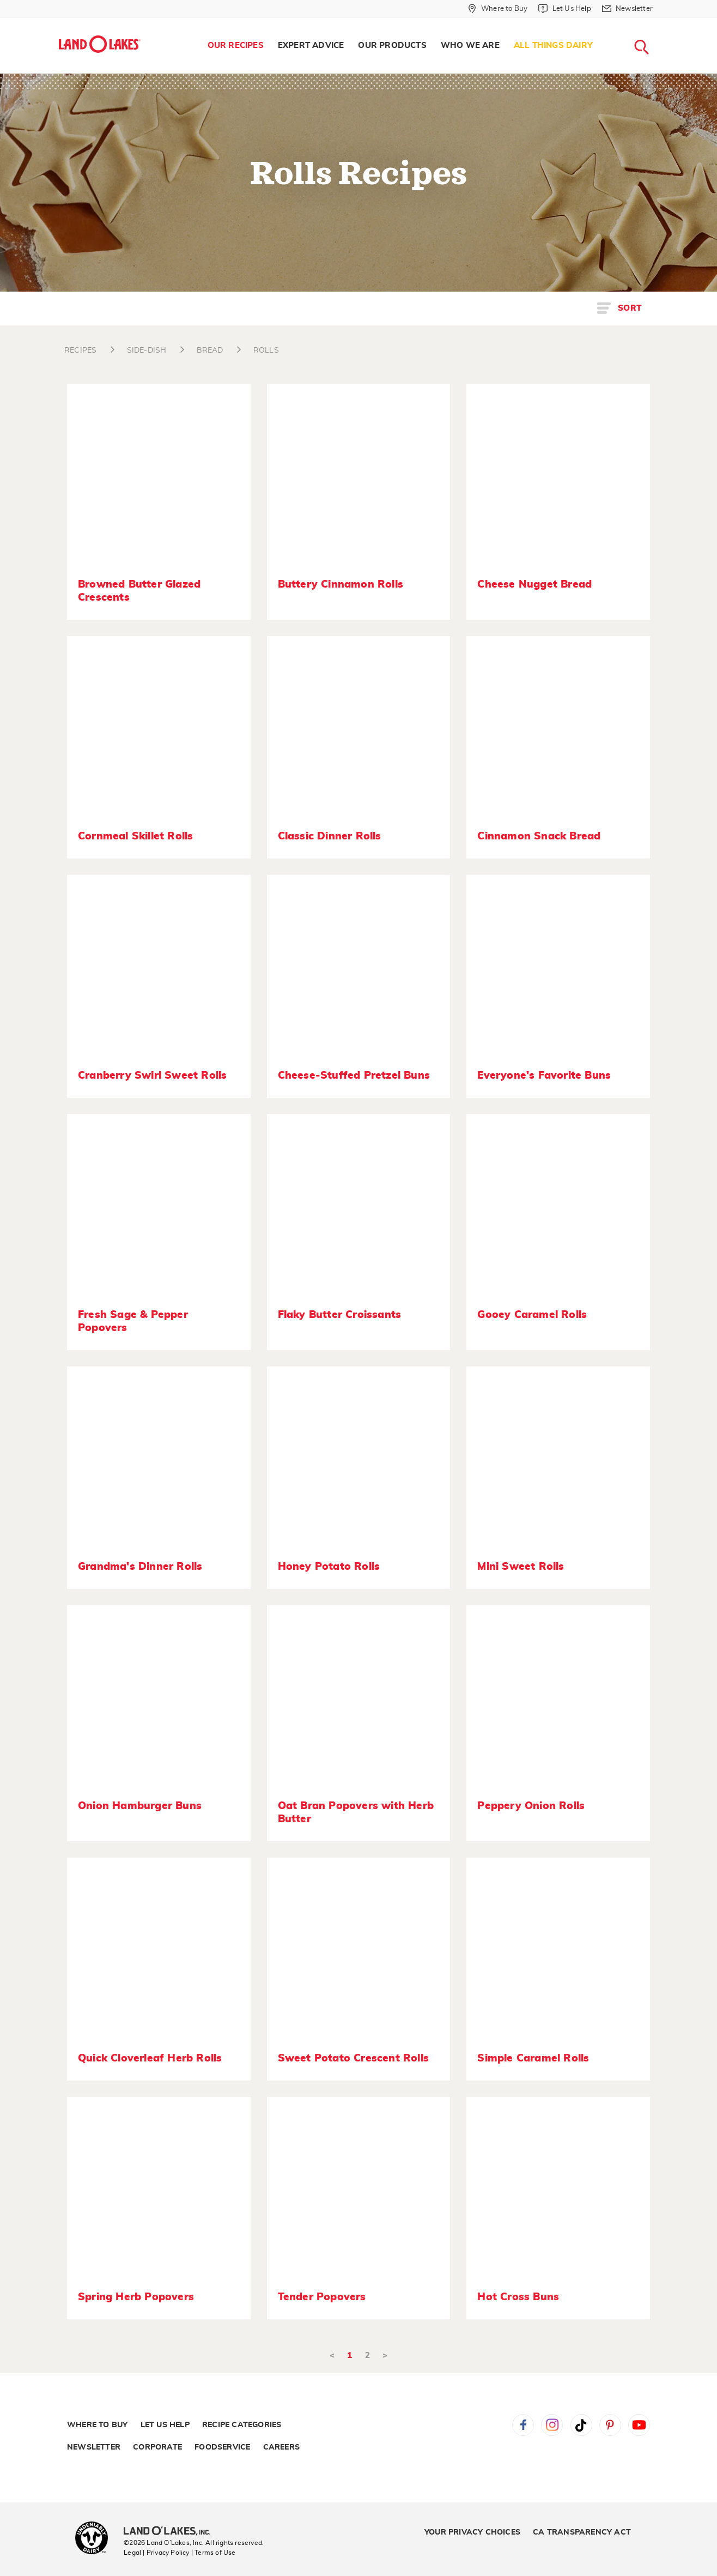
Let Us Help (165, 2425)
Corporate (157, 2447)
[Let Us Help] (564, 8)
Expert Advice (311, 45)
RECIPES (80, 350)
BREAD (210, 350)
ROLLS (266, 350)
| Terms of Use (213, 2552)
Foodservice (222, 2447)
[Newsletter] (627, 8)
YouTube (639, 2425)
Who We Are (470, 45)
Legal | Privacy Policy (156, 2552)
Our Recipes (236, 45)
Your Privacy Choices (472, 2532)
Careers (281, 2447)
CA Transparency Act (582, 2532)
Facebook (523, 2425)
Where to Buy (97, 2425)
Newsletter (93, 2447)
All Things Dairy (553, 45)
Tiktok (581, 2425)
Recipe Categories (241, 2425)
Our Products (392, 45)
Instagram (552, 2425)
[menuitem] (235, 46)
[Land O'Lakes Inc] (171, 2532)
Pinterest (610, 2425)
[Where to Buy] (497, 8)
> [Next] (384, 2355)
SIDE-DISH (147, 350)
